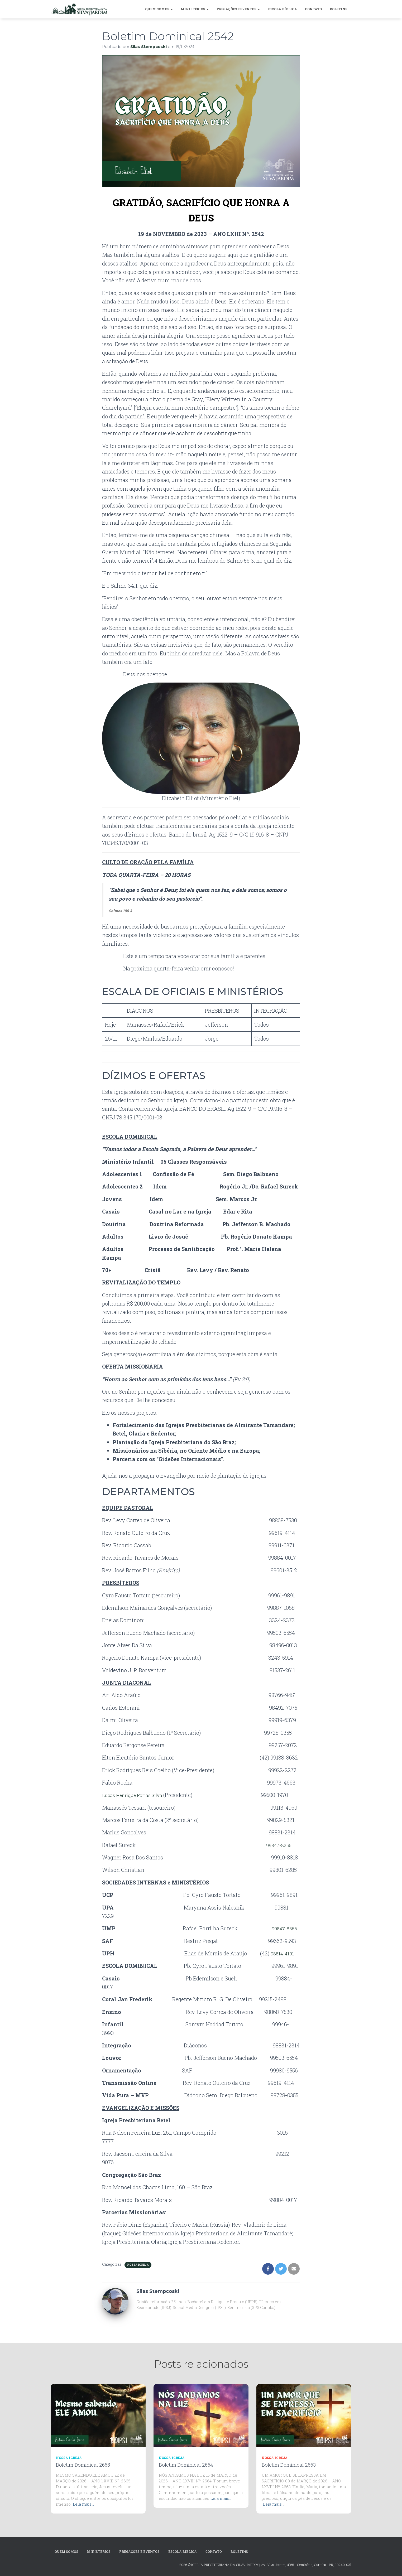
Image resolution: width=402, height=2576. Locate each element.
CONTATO (313, 9)
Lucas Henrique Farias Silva (137, 1794)
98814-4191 (284, 1953)
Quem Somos (159, 9)
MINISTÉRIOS (195, 9)
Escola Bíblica (282, 9)
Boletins (338, 9)
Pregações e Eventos (238, 9)
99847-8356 (280, 1845)
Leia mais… (83, 2504)
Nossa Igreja (138, 2264)
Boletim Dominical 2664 (186, 2464)
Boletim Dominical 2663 (289, 2464)
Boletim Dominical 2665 (83, 2464)
